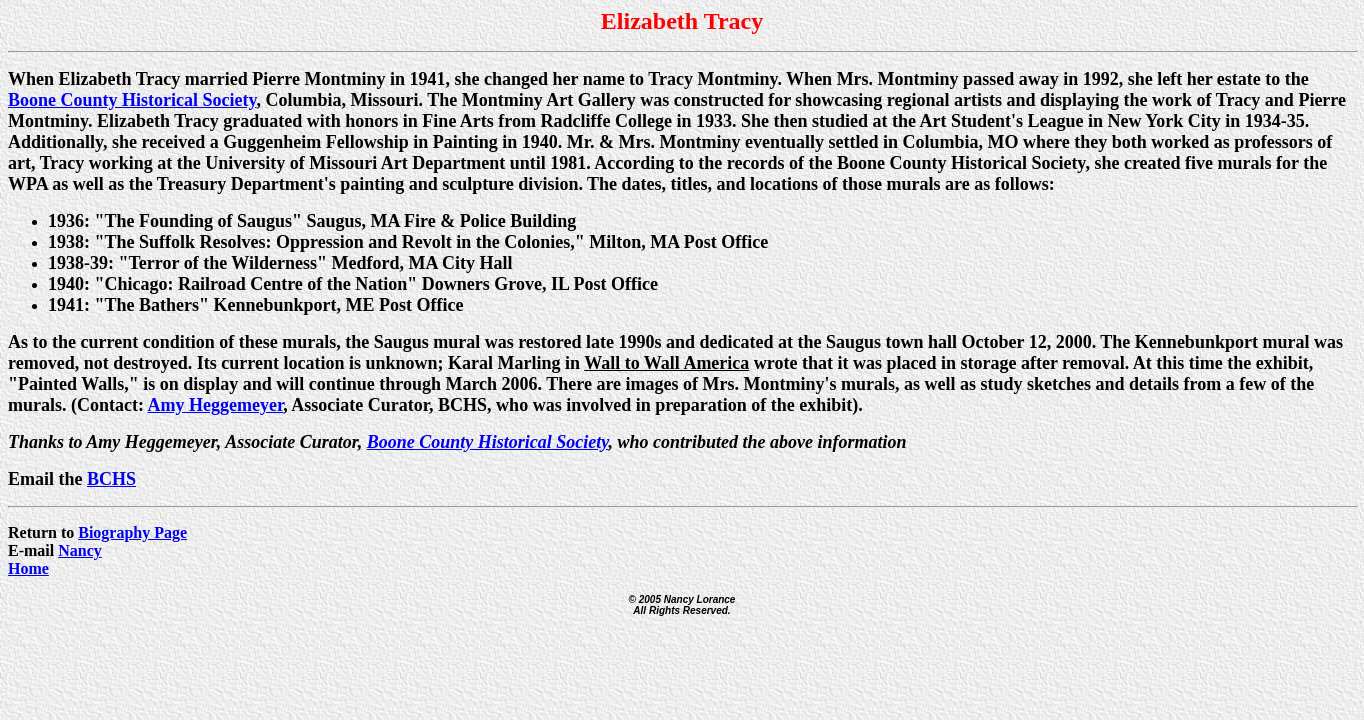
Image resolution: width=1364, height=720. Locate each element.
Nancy (80, 550)
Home (28, 568)
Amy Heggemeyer (215, 405)
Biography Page (132, 532)
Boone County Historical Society (132, 100)
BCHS (111, 479)
